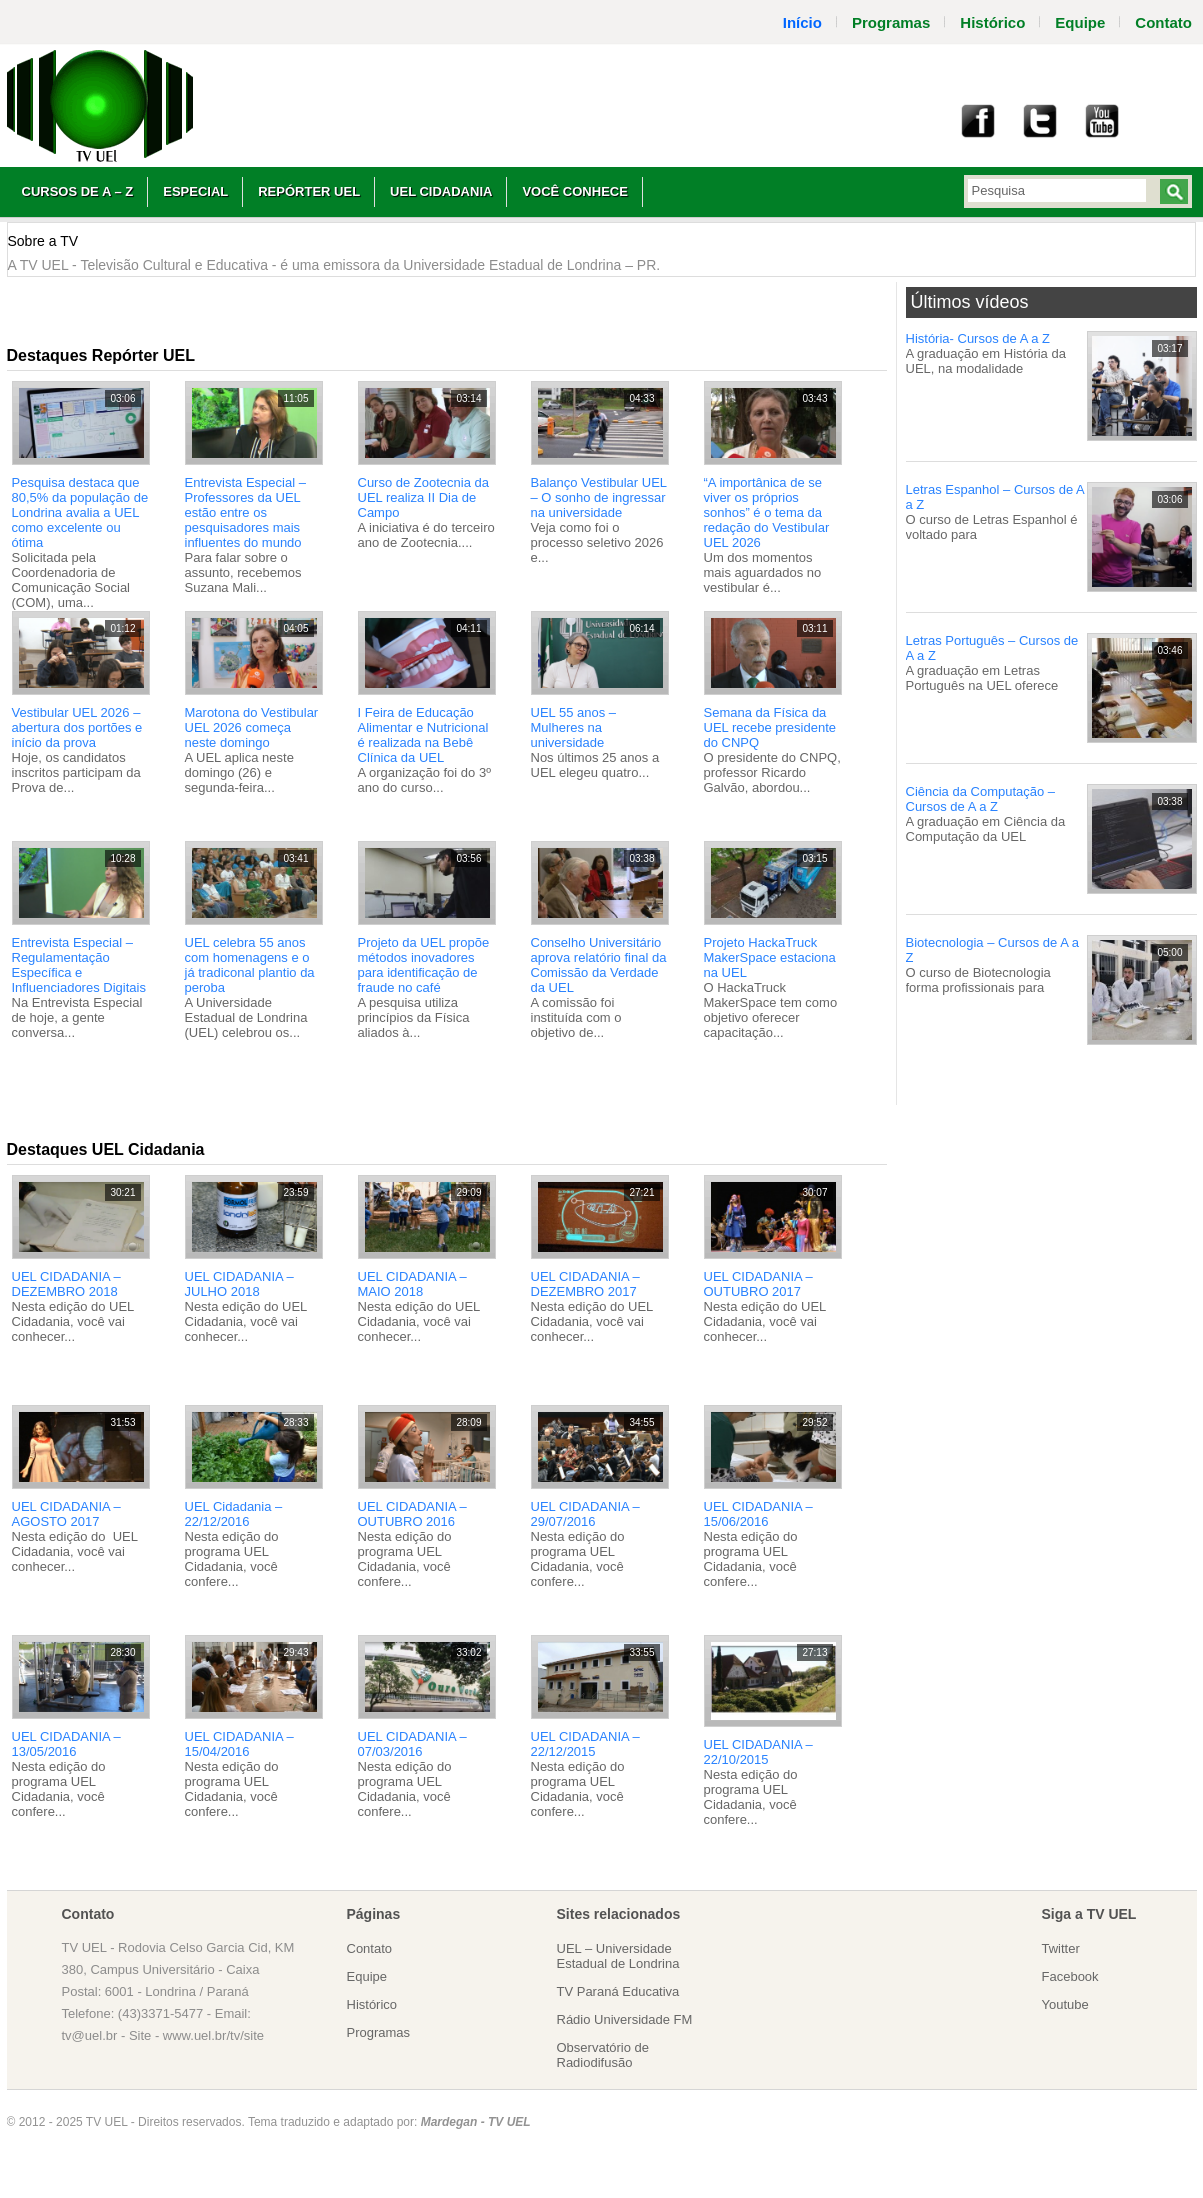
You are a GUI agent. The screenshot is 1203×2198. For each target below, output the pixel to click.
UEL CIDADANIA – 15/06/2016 (758, 1514)
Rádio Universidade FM (625, 2019)
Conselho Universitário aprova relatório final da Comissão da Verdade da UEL (599, 965)
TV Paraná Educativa (618, 1991)
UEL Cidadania (441, 191)
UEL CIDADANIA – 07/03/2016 (412, 1744)
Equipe (1080, 22)
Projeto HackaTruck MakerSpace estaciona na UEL (770, 957)
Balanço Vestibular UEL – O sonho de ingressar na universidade (599, 497)
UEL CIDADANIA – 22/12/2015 (585, 1744)
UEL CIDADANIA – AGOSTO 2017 (66, 1514)
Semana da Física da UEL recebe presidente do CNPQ (770, 727)
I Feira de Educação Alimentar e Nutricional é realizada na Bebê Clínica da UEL (423, 735)
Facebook (1070, 1976)
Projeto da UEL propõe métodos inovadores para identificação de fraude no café (424, 965)
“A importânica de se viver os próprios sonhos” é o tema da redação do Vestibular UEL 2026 (767, 512)
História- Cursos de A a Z (978, 338)
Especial (195, 191)
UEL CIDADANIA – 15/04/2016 (239, 1744)
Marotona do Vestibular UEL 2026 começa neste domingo (252, 727)
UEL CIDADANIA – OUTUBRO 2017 (758, 1284)
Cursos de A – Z (78, 191)
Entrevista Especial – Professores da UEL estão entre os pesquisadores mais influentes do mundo (245, 512)
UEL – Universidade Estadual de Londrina (618, 1956)
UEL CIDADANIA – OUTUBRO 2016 (412, 1514)
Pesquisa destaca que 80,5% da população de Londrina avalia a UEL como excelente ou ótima (80, 512)
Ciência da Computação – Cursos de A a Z (981, 799)
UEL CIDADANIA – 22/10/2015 (758, 1752)
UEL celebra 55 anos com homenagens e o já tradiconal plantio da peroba (250, 965)
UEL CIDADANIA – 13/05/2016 (66, 1744)
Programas (891, 22)
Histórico (992, 22)
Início (802, 22)
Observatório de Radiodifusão (603, 2055)
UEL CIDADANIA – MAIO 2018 (412, 1284)
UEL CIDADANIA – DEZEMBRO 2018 (66, 1284)
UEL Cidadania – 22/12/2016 (234, 1514)
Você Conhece (574, 191)
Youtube (1065, 2004)
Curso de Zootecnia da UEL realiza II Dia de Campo (424, 497)
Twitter (1061, 1948)
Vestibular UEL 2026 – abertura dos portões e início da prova (77, 727)
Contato (370, 1948)
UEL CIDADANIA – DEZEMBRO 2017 (585, 1284)
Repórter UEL (309, 191)
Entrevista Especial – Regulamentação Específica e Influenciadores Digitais (79, 965)
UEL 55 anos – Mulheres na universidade (574, 727)
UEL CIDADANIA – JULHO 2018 (239, 1284)
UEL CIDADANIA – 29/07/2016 (585, 1514)
